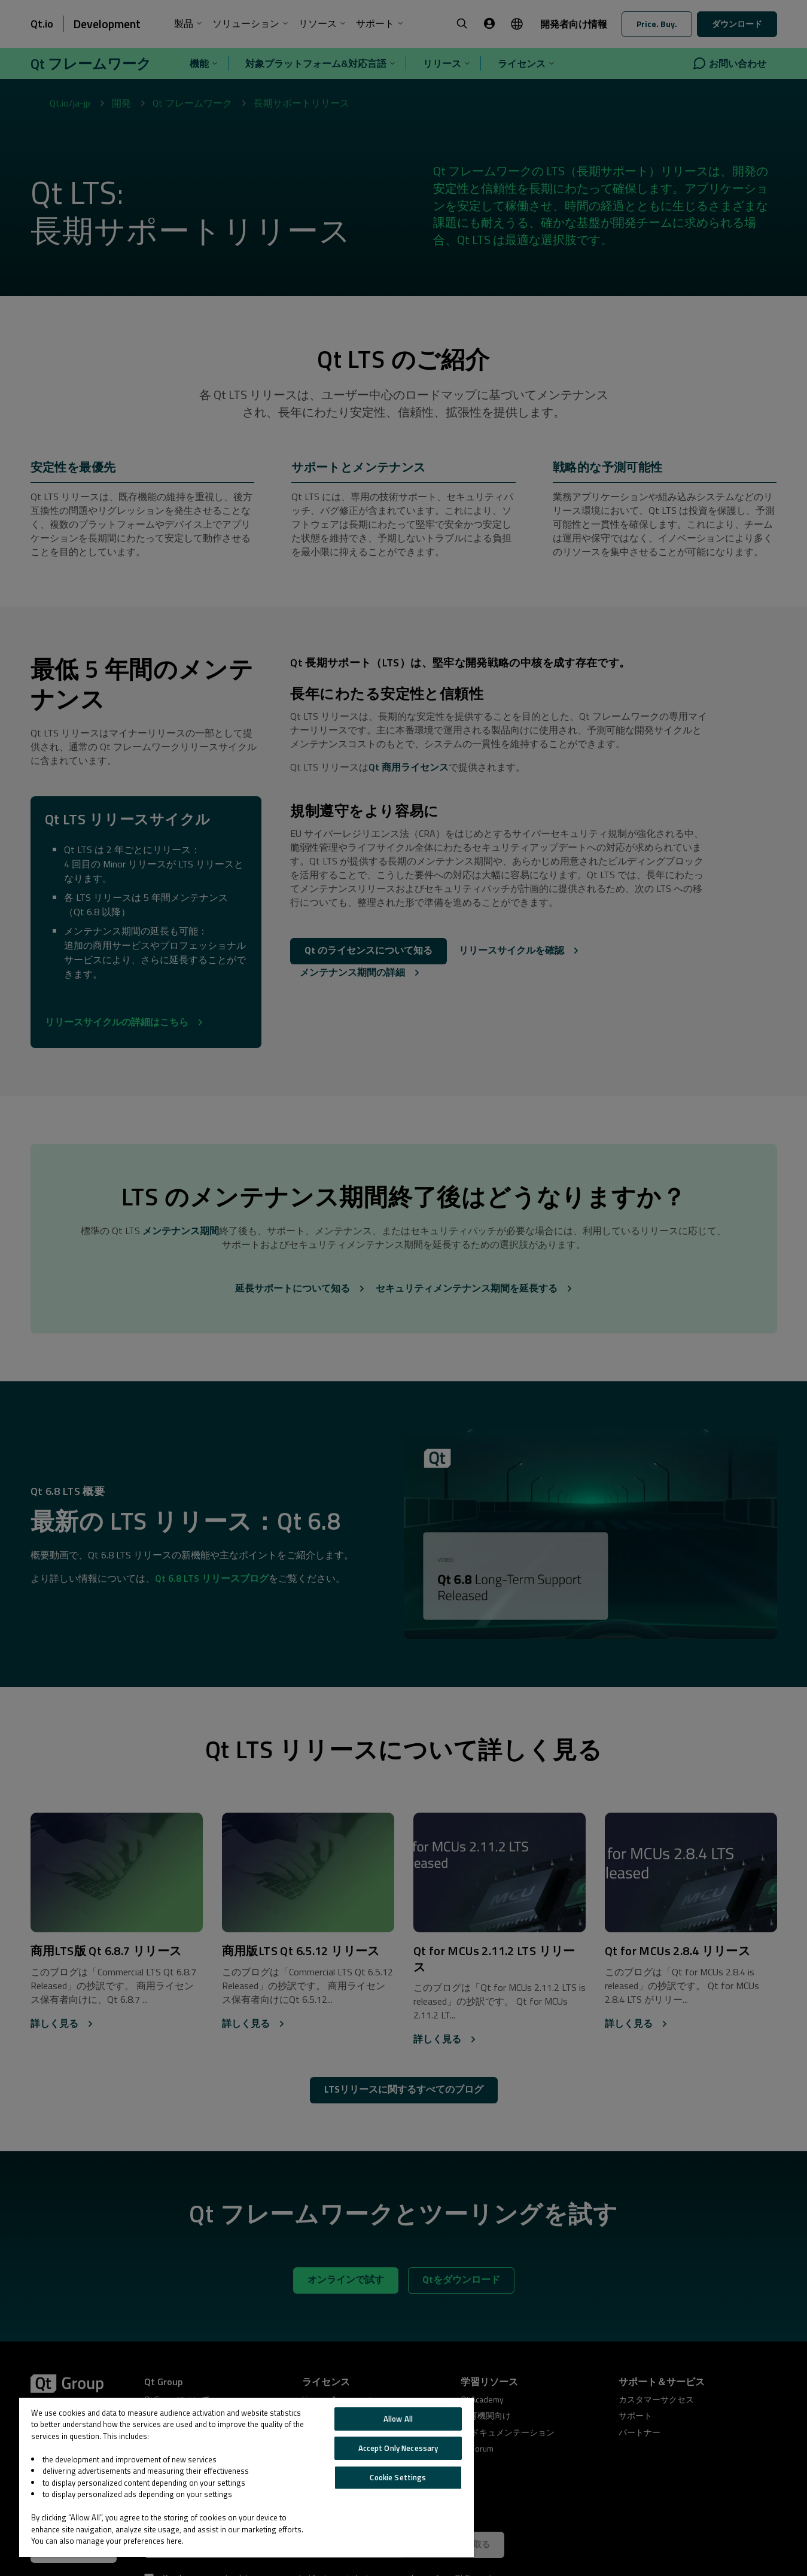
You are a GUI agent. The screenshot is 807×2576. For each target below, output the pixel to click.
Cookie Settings (398, 2477)
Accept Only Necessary (398, 2448)
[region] (246, 2477)
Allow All (398, 2419)
